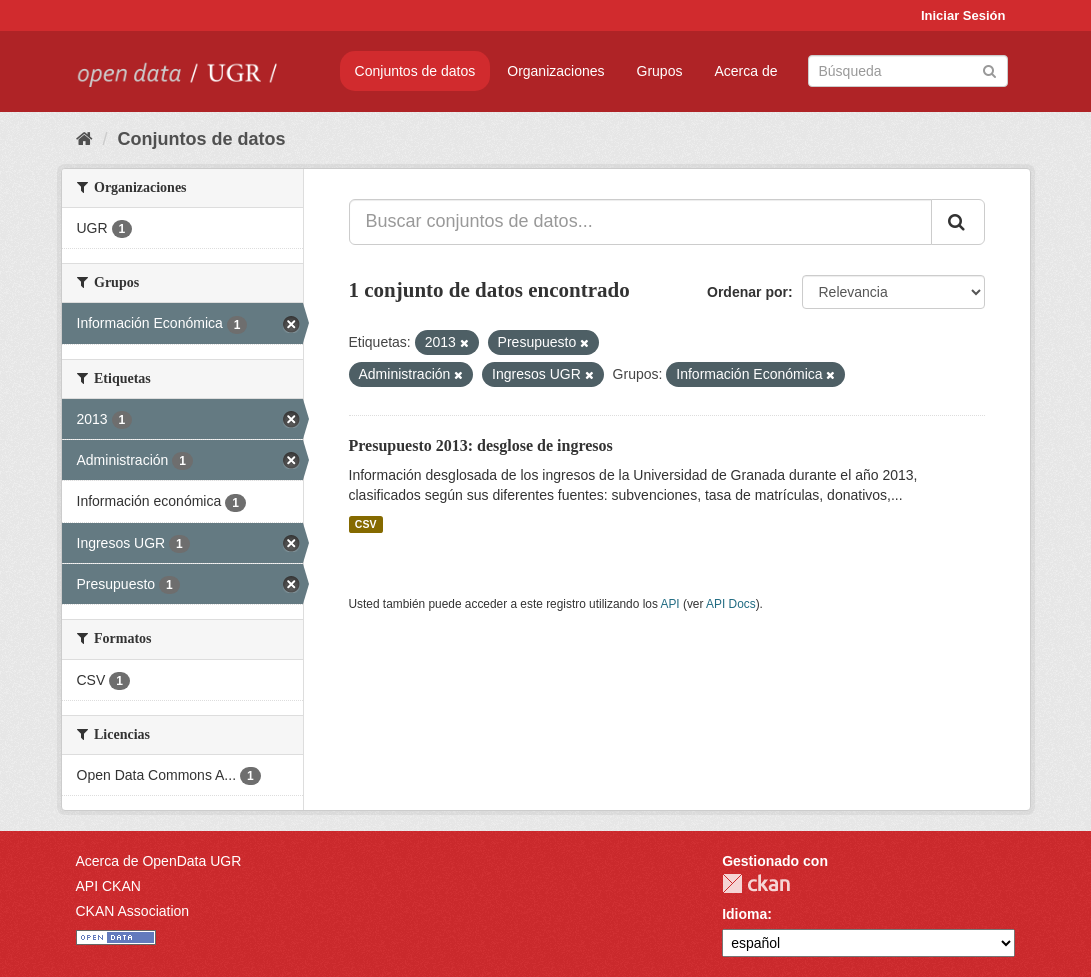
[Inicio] (84, 139)
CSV (366, 524)
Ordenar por (747, 292)
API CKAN (108, 886)
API (669, 604)
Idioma (744, 914)
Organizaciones (555, 71)
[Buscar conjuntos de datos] (908, 71)
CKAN (756, 883)
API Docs (731, 604)
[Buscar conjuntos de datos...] (640, 222)
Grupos (660, 71)
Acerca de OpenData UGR (159, 861)
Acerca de (745, 71)
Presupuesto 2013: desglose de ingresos (481, 445)
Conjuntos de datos (415, 71)
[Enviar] (989, 69)
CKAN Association (133, 911)
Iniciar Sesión (963, 15)
